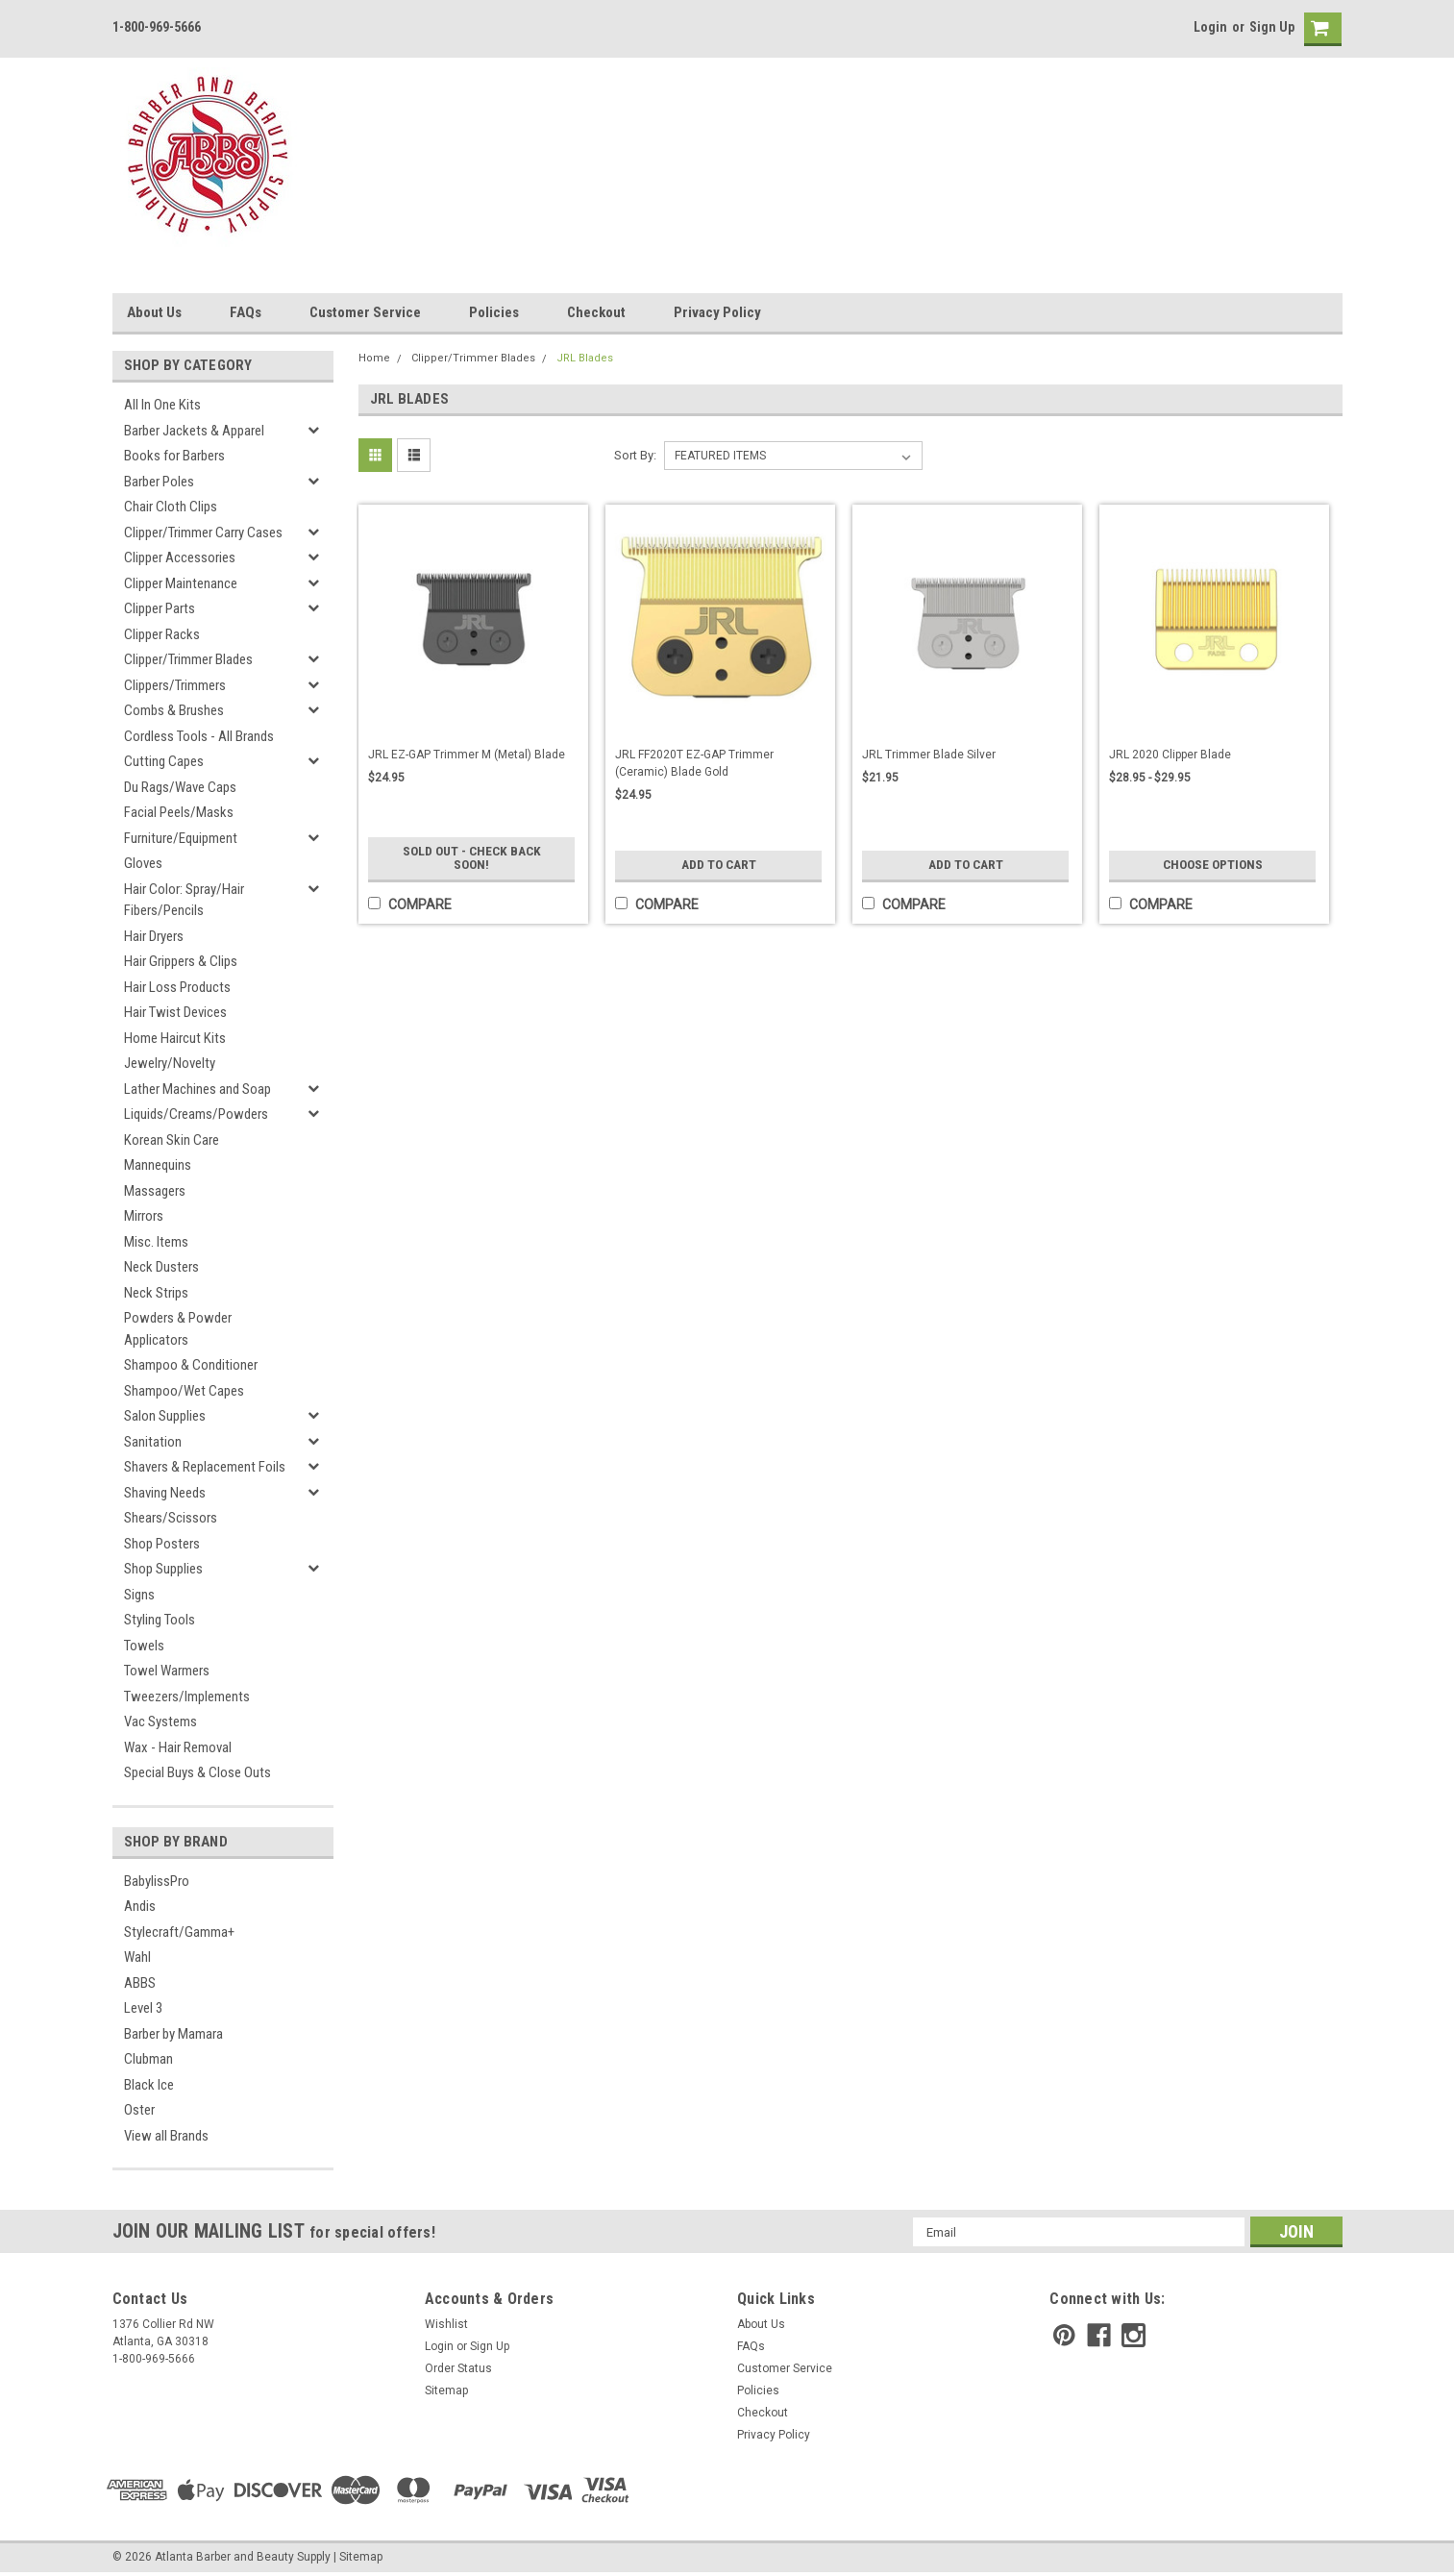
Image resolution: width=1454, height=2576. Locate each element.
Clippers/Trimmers (175, 685)
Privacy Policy (717, 312)
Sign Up (1271, 27)
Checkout (596, 312)
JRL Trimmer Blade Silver (929, 754)
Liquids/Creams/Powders (196, 1114)
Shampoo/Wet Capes (184, 1390)
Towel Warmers (166, 1670)
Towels (144, 1645)
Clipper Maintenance (180, 583)
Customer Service (365, 312)
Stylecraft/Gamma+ (179, 1932)
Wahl (137, 1957)
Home (374, 358)
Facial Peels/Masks (179, 812)
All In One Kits (162, 404)
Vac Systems (160, 1721)
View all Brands (166, 2135)
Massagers (154, 1191)
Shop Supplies (163, 1568)
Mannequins (157, 1165)
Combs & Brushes (174, 710)
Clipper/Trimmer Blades (188, 659)
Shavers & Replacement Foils (204, 1466)
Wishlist (446, 2324)
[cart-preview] (1318, 29)
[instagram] (1133, 2335)
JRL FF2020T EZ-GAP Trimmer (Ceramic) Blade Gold (694, 763)
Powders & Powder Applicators (178, 1329)
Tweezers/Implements (187, 1696)
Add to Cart (718, 865)
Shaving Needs (165, 1492)
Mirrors (143, 1216)
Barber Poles (159, 481)
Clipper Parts (159, 608)
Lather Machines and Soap (197, 1089)
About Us (154, 312)
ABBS (140, 1983)
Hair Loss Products (177, 987)
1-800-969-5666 (156, 27)
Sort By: (635, 455)
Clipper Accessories (179, 557)
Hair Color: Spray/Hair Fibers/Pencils (184, 900)
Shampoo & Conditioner (191, 1365)
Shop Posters (162, 1543)
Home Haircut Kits (175, 1038)
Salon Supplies (165, 1415)
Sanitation (153, 1441)
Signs (139, 1594)
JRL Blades (584, 358)
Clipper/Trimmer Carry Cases (203, 532)
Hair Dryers (154, 936)
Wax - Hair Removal (178, 1747)
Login (1210, 27)
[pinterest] (1064, 2335)
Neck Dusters (161, 1267)
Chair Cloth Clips (170, 506)
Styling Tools (159, 1619)
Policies (494, 312)
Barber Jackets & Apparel (194, 430)
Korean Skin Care (171, 1140)
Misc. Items (156, 1242)
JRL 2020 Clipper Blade (1170, 754)
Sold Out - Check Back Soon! (471, 858)
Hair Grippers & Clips (180, 961)
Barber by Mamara (173, 2034)
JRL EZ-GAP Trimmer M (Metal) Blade (466, 754)
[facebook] (1099, 2335)
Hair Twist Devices (175, 1012)
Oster (139, 2109)
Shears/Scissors (170, 1517)
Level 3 (143, 2008)
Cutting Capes (164, 761)
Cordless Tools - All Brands (199, 736)
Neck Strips (156, 1292)
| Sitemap (357, 2557)
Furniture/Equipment (180, 838)
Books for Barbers (174, 455)
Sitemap (446, 2390)
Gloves (143, 863)
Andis (140, 1906)
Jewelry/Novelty (169, 1063)
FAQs (245, 312)
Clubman (148, 2059)
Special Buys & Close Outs (197, 1772)
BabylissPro (156, 1881)
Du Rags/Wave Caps (180, 787)
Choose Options (1213, 865)
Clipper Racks (162, 634)
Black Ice (149, 2084)
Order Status (458, 2368)
